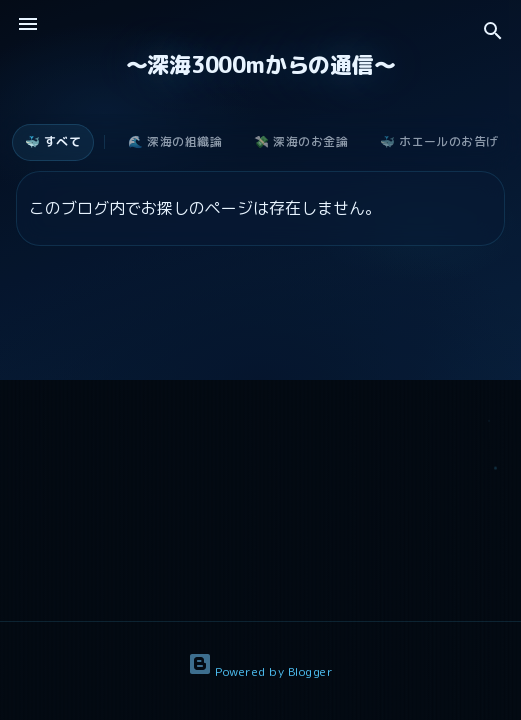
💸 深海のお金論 (301, 141)
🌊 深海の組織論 (175, 141)
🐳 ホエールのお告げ (439, 141)
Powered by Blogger (260, 671)
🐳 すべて (53, 141)
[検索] (493, 32)
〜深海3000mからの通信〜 (261, 64)
